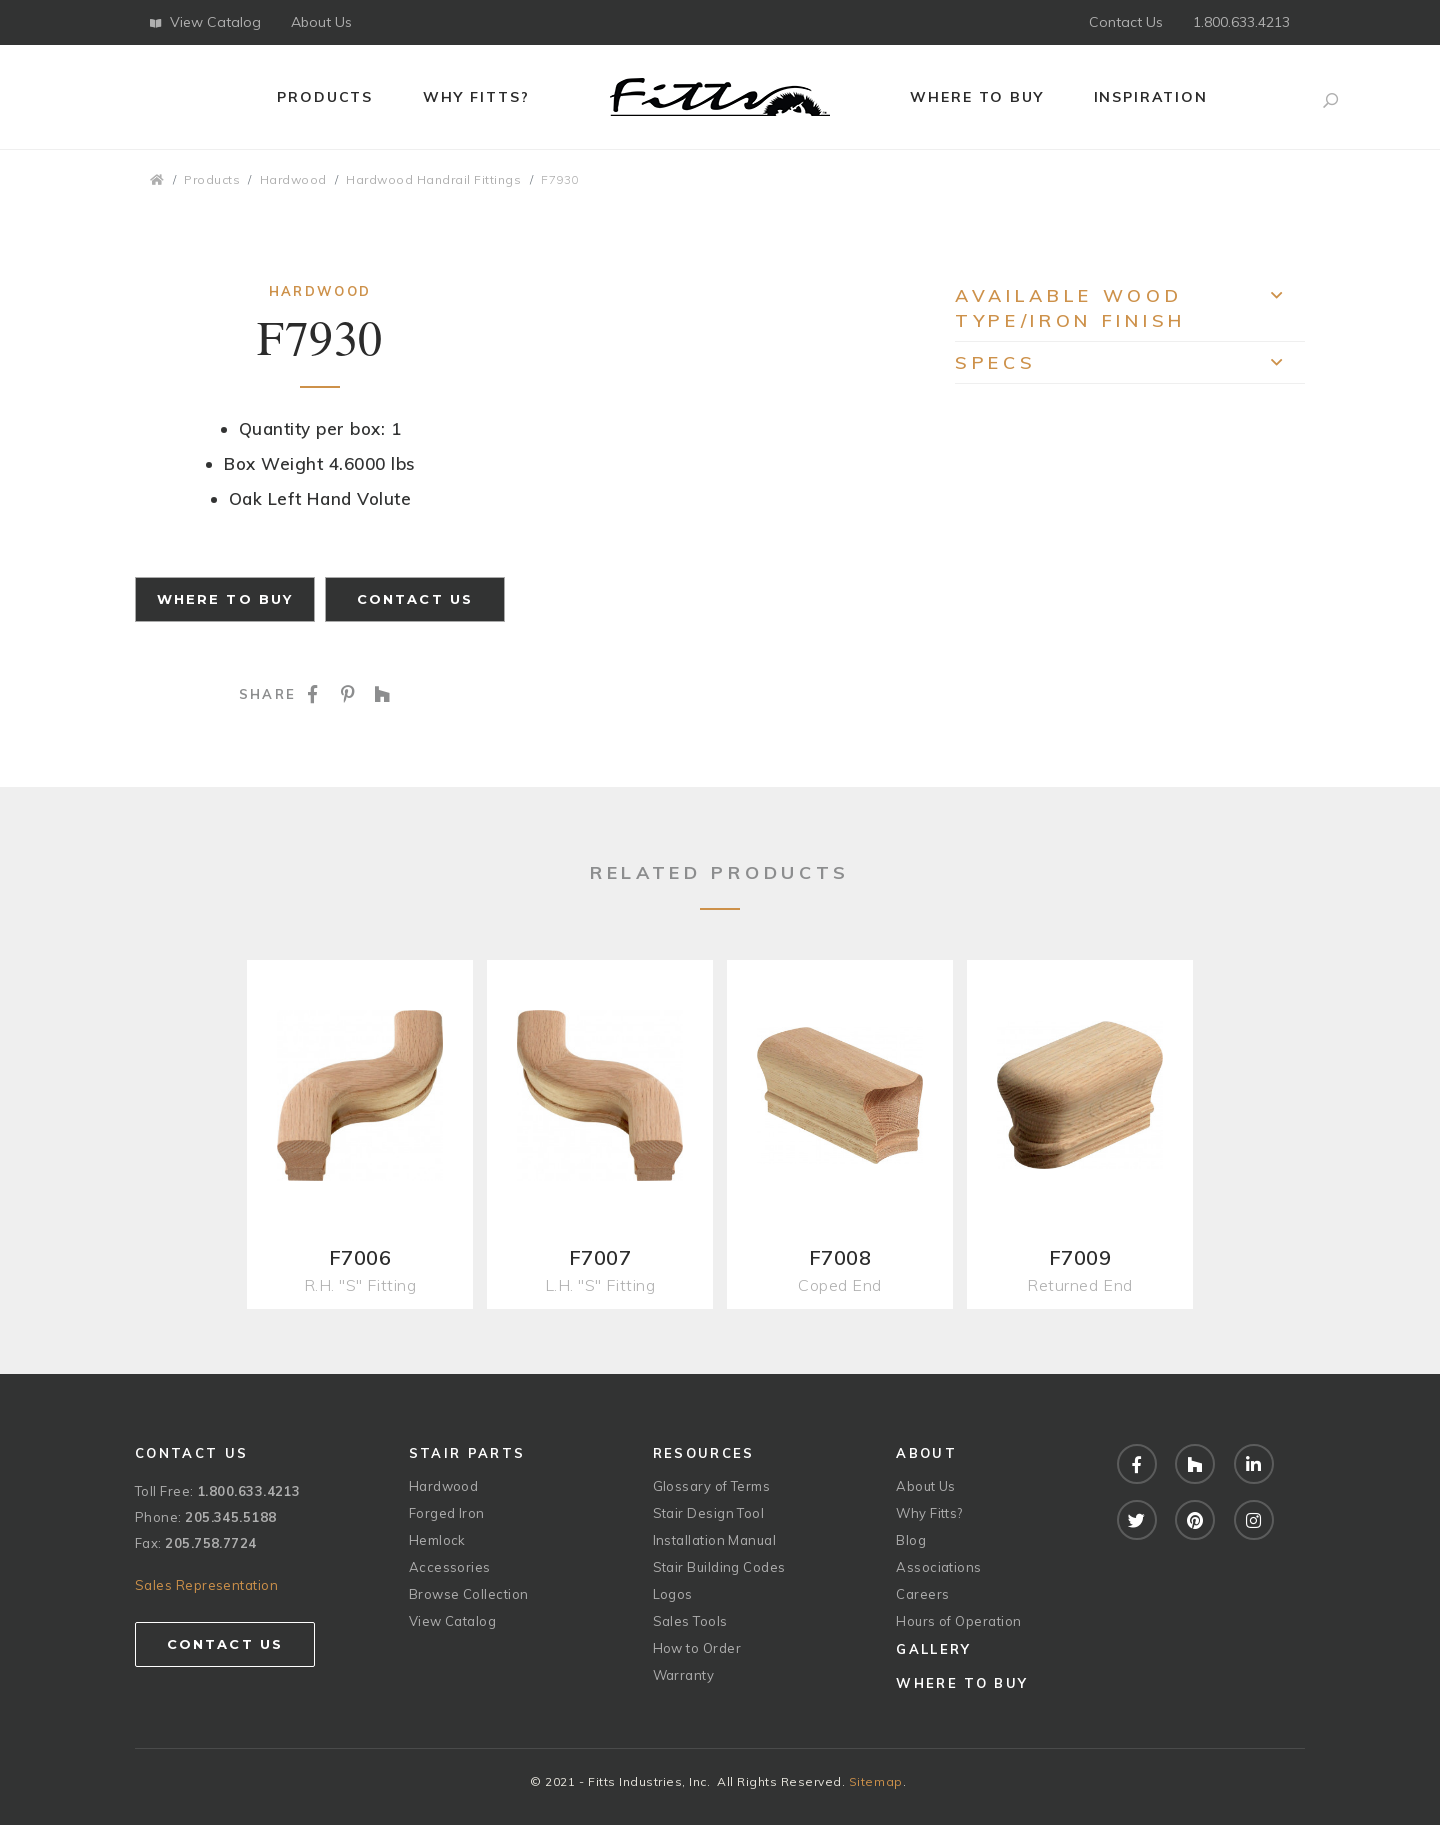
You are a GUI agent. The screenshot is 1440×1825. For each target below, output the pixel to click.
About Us (321, 22)
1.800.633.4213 (1241, 22)
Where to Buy (977, 97)
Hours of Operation (958, 1621)
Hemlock (437, 1540)
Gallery (933, 1649)
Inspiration (1151, 97)
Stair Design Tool (709, 1513)
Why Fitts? (476, 97)
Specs (1130, 367)
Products (325, 97)
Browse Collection (469, 1594)
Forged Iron (447, 1513)
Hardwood (293, 179)
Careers (922, 1594)
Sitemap (876, 1781)
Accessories (450, 1567)
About (926, 1453)
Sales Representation (206, 1585)
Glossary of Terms (712, 1486)
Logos (673, 1594)
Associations (938, 1567)
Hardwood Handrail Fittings (433, 179)
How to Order (697, 1648)
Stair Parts (467, 1453)
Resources (704, 1453)
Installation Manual (715, 1540)
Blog (911, 1540)
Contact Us (1126, 22)
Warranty (684, 1675)
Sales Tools (690, 1621)
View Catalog (205, 22)
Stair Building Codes (719, 1567)
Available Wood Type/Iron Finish (1130, 308)
